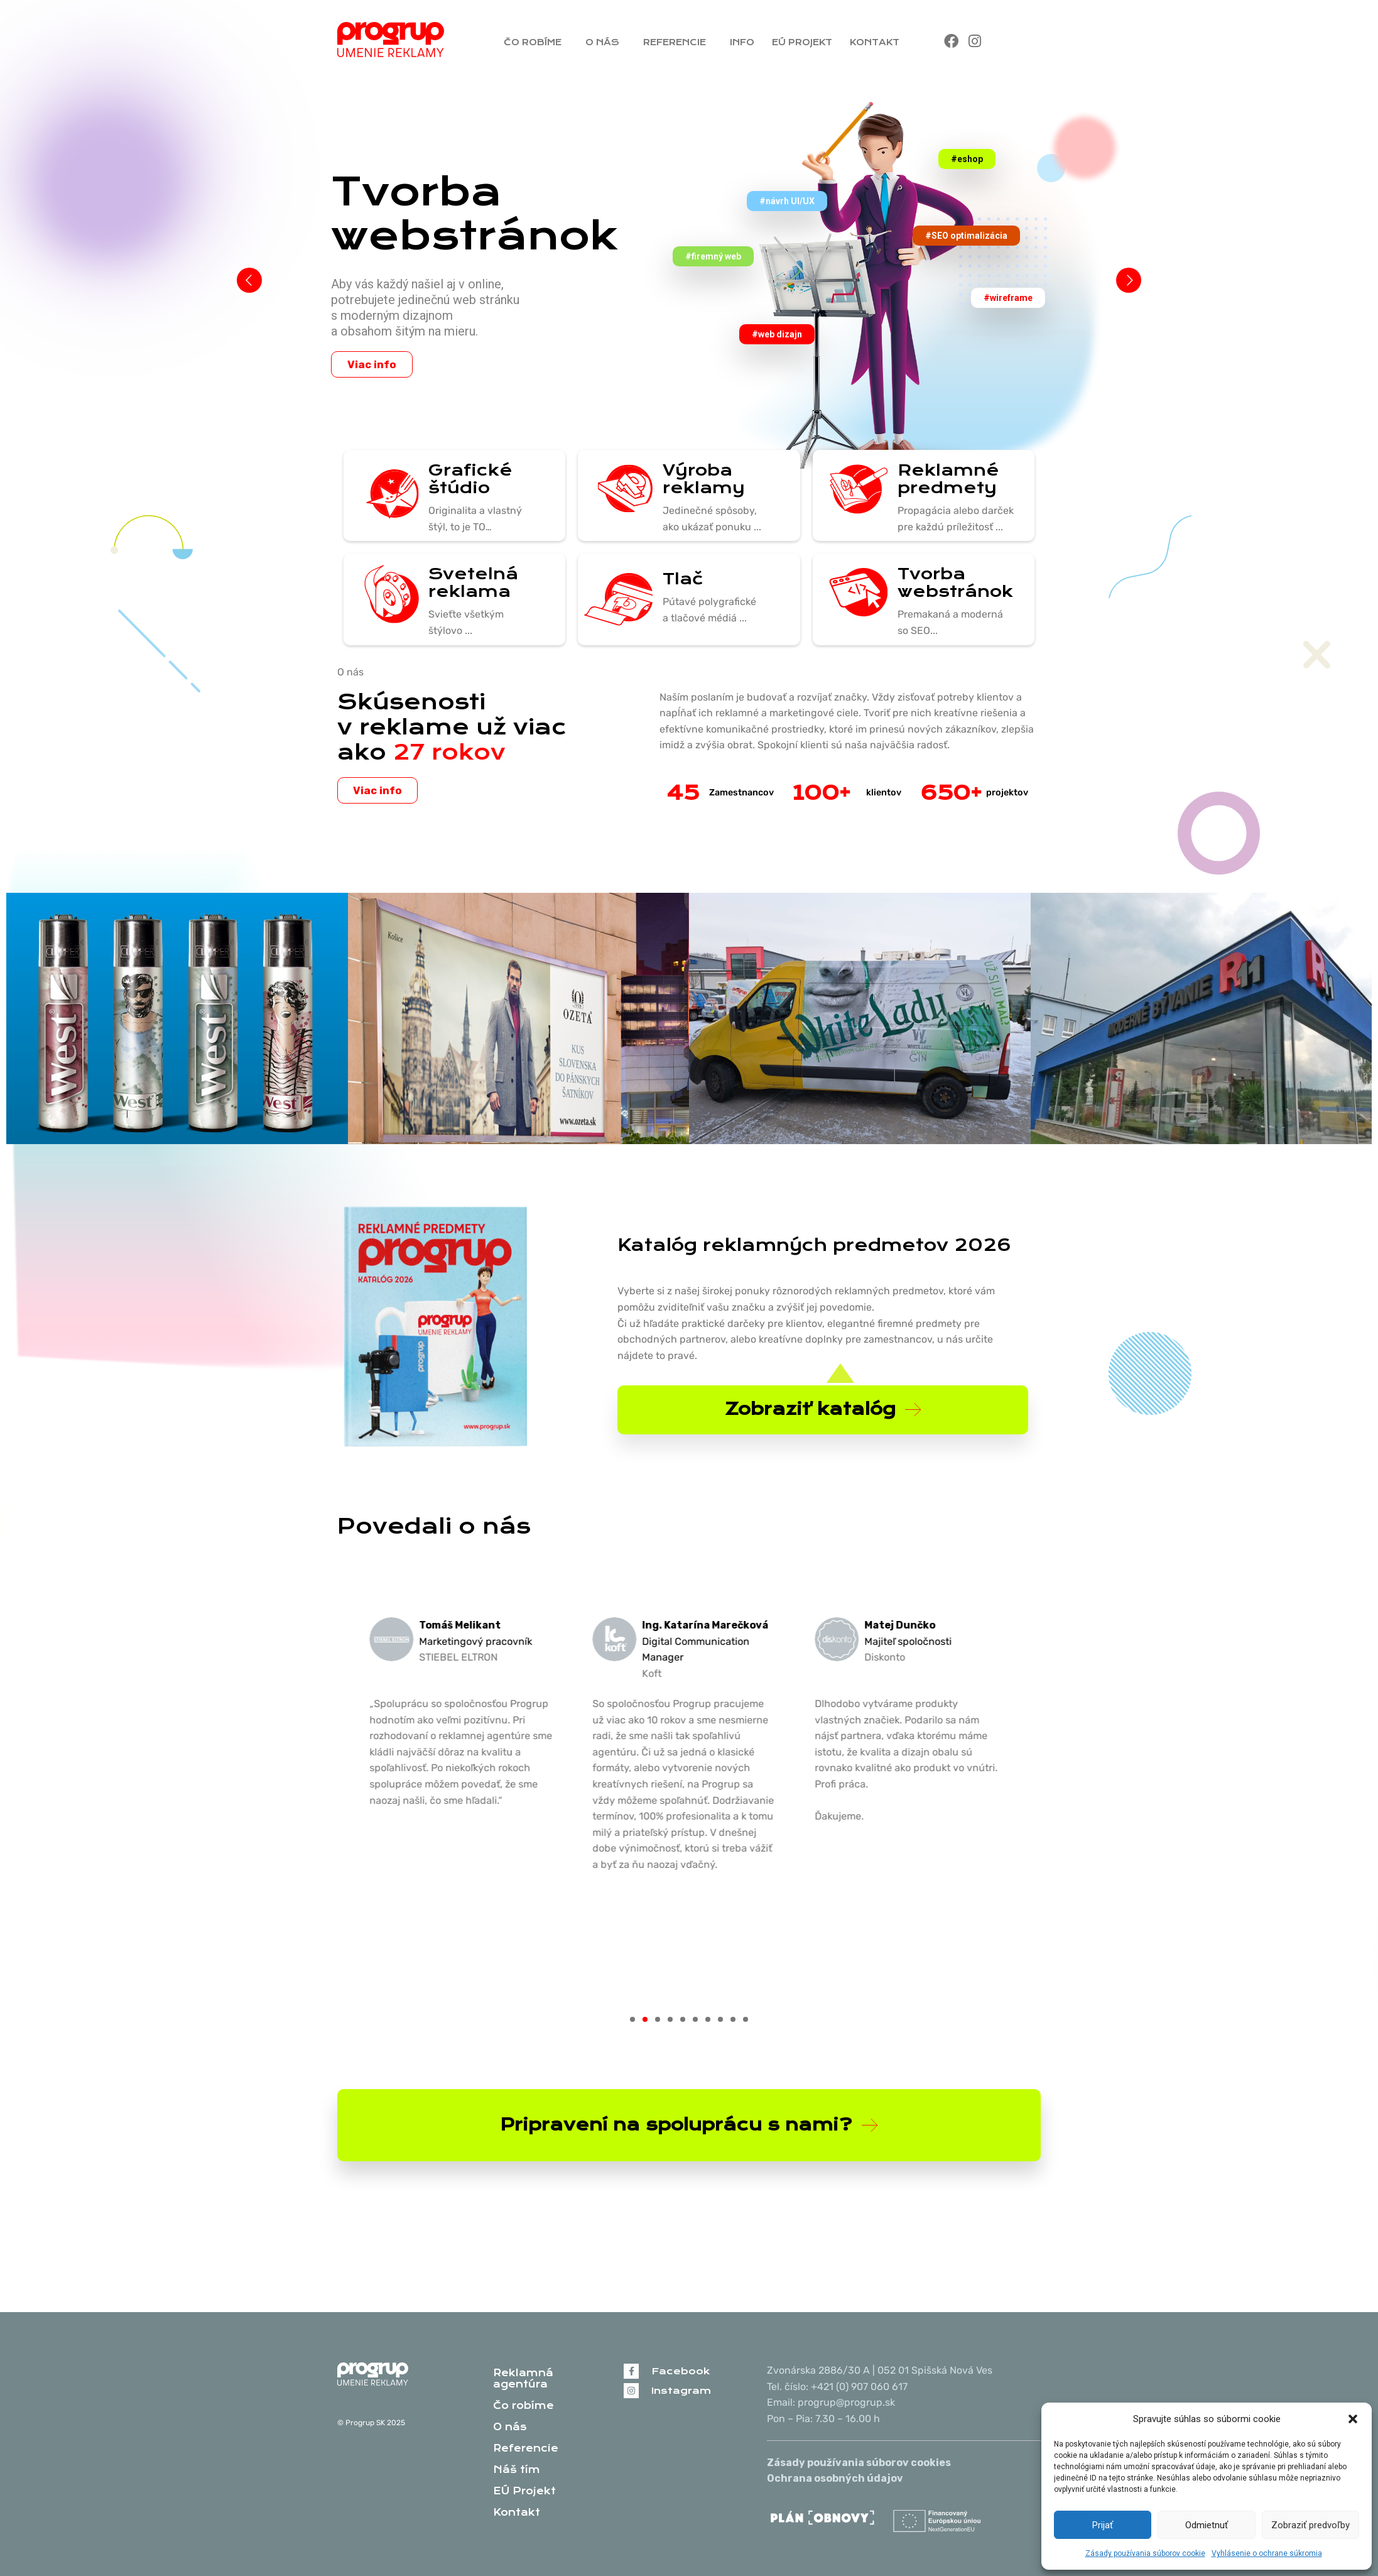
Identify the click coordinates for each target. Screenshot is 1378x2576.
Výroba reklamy (704, 479)
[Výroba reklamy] (618, 490)
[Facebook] (631, 2371)
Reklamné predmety (948, 479)
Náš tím (516, 2469)
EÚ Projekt (802, 42)
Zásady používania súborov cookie (1145, 2553)
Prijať (1102, 2525)
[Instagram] (631, 2390)
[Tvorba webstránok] (853, 594)
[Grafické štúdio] (384, 495)
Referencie (677, 42)
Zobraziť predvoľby (1310, 2525)
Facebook (680, 2371)
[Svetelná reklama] (384, 594)
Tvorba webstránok (955, 582)
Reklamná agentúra (523, 2378)
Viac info (371, 364)
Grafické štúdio (470, 479)
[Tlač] (618, 599)
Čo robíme (536, 42)
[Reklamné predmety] (853, 490)
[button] (1353, 2419)
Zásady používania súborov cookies (859, 2463)
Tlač (683, 578)
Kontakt (878, 42)
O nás (605, 42)
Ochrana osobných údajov (835, 2478)
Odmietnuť (1206, 2525)
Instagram (681, 2390)
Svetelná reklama (473, 582)
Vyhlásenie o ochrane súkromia (1267, 2553)
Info (742, 42)
